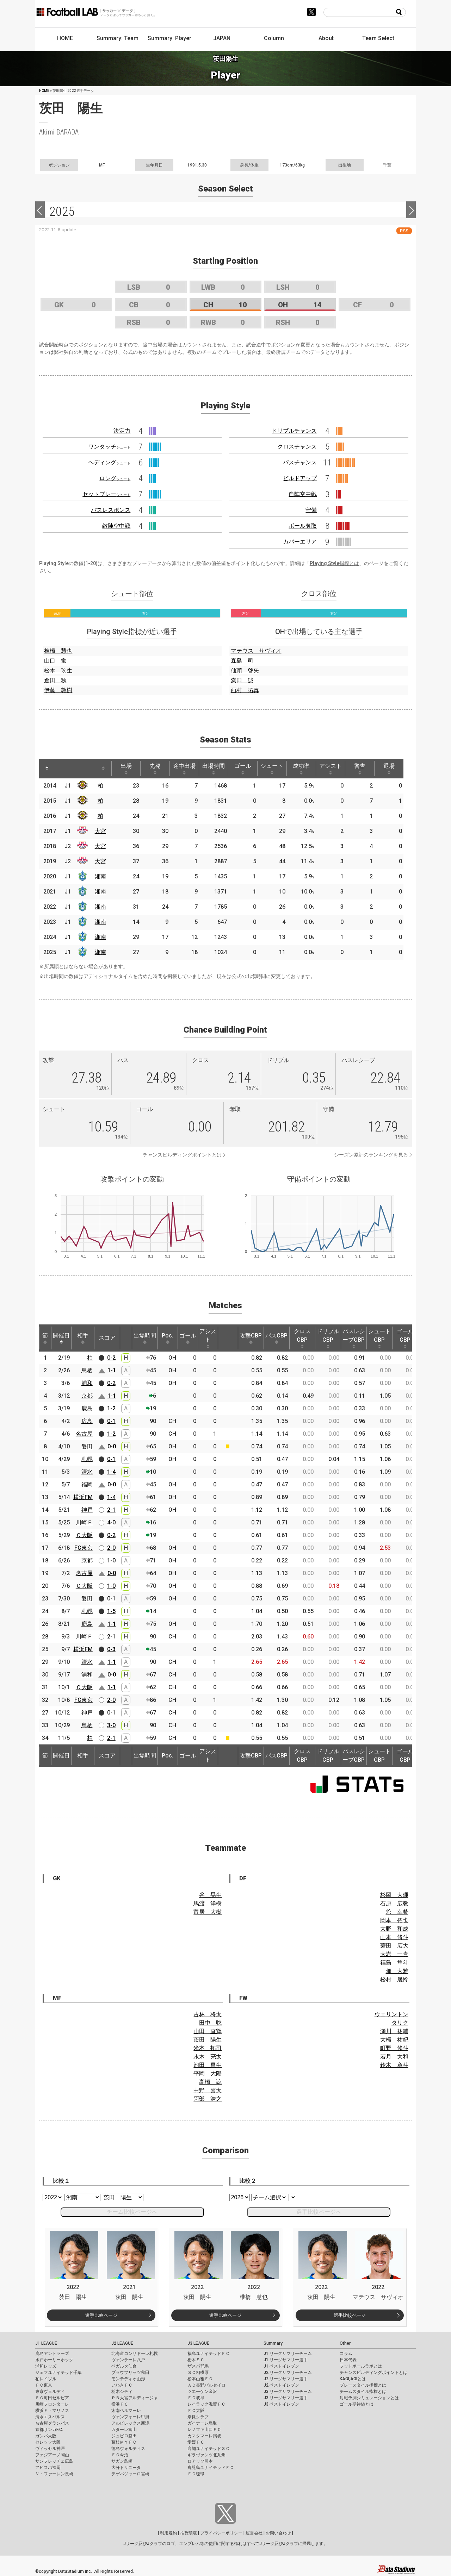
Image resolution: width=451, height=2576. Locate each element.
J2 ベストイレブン (281, 2385)
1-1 (111, 1370)
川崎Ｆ (84, 1522)
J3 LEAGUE (198, 2343)
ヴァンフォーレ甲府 (130, 2416)
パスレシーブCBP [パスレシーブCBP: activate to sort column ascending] (353, 1338)
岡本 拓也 (394, 1920)
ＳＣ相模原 (198, 2372)
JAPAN (221, 38)
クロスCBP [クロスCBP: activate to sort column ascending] (302, 1338)
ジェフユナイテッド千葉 (58, 2372)
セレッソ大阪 (48, 2442)
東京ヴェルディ (50, 2391)
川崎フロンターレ (52, 2404)
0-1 (111, 1421)
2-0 (111, 1547)
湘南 (100, 876)
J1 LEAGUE (46, 2343)
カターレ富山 (124, 2429)
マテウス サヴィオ (256, 650)
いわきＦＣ (121, 2385)
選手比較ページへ (318, 2212)
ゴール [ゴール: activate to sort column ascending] (242, 769)
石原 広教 (394, 1903)
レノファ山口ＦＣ (204, 2429)
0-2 (111, 1357)
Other (345, 2343)
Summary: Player (169, 38)
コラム (346, 2353)
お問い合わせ (278, 2533)
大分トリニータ (126, 2467)
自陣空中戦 (303, 494)
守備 (311, 510)
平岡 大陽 (207, 2073)
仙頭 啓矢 (245, 670)
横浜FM (83, 1497)
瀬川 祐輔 (394, 2031)
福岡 (87, 1484)
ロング (114, 478)
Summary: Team (117, 38)
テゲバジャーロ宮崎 (130, 2473)
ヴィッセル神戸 (50, 2448)
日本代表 (348, 2359)
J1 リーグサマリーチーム (288, 2353)
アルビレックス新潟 (130, 2423)
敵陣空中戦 (116, 525)
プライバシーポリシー (221, 2533)
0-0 (111, 1446)
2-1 (111, 1509)
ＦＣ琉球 (195, 2473)
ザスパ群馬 (198, 2366)
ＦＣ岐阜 (195, 2397)
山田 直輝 (207, 2031)
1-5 (111, 1611)
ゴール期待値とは (356, 2404)
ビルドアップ (300, 478)
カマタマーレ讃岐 (204, 2435)
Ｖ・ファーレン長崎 (54, 2473)
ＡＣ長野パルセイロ (206, 2385)
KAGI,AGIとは (353, 2378)
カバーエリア (300, 541)
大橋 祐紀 (394, 2039)
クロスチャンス (297, 446)
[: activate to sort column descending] (47, 768)
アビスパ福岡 (48, 2467)
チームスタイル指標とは (363, 2391)
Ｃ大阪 (84, 1535)
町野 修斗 (394, 2048)
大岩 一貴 (394, 1954)
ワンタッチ (109, 446)
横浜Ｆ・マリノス (52, 2410)
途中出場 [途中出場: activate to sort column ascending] (184, 769)
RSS (404, 230)
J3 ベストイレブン (281, 2404)
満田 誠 (242, 680)
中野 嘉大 (207, 2090)
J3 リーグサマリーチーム (288, 2391)
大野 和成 (394, 1928)
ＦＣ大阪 (195, 2410)
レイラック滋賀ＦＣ (206, 2404)
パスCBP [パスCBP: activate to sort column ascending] (276, 1338)
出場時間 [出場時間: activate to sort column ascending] (213, 769)
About (326, 38)
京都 (87, 1395)
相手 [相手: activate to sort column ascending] (82, 1338)
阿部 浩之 (207, 2098)
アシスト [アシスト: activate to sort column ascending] (330, 769)
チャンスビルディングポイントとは (182, 1155)
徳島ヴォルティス (128, 2448)
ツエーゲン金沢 (202, 2391)
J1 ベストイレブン (281, 2366)
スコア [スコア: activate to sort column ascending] (107, 1337)
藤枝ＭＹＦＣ (124, 2442)
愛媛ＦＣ (195, 2442)
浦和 (87, 1383)
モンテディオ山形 (128, 2378)
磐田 (87, 1446)
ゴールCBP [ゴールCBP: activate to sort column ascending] (405, 1338)
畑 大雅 (397, 1971)
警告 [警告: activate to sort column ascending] (359, 769)
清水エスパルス (50, 2416)
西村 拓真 (245, 690)
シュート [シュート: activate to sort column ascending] (272, 769)
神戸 (87, 1509)
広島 (87, 1421)
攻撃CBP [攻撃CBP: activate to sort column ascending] (251, 1338)
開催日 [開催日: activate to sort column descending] (61, 1338)
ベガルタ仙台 (124, 2366)
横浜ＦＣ (119, 2404)
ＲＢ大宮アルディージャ (134, 2397)
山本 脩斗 (394, 1937)
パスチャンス (300, 462)
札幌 (87, 1459)
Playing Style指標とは (334, 563)
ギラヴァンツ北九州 (206, 2454)
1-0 (111, 1560)
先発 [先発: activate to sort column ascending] (155, 769)
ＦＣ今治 (119, 2454)
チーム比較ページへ (132, 2212)
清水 (87, 1471)
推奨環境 (188, 2533)
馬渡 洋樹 (207, 1903)
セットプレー (106, 494)
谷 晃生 (210, 1895)
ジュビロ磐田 (124, 2435)
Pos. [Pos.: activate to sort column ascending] (167, 1338)
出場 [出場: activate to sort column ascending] (126, 769)
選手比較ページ (101, 2315)
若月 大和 (394, 2056)
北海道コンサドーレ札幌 (134, 2353)
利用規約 (168, 2533)
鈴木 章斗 (394, 2065)
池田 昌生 (207, 2065)
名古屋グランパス (52, 2423)
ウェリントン (391, 2014)
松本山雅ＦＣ (200, 2378)
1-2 (111, 1408)
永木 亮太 (207, 2056)
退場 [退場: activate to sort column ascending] (389, 769)
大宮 (100, 831)
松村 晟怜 (394, 1979)
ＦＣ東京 (43, 2385)
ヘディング (109, 462)
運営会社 (254, 2533)
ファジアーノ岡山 (52, 2454)
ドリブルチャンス (294, 430)
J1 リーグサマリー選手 (286, 2359)
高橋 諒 (210, 2082)
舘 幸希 (397, 1912)
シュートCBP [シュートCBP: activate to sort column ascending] (379, 1338)
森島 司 (242, 660)
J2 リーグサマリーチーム (288, 2372)
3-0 (111, 1725)
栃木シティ (121, 2391)
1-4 (111, 1471)
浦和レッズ (45, 2366)
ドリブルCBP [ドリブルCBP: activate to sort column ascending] (328, 1338)
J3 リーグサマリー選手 (286, 2397)
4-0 (111, 1522)
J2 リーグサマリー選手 (286, 2378)
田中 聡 (210, 2022)
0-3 (111, 1649)
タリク (399, 2022)
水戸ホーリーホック (54, 2359)
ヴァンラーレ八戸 (128, 2359)
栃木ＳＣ (195, 2359)
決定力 (121, 430)
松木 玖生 (58, 670)
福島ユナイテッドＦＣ (208, 2353)
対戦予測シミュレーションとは (369, 2397)
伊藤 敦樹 (58, 690)
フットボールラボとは (361, 2366)
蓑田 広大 (394, 1945)
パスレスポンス (110, 510)
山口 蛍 (55, 660)
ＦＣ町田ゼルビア (52, 2397)
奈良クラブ (198, 2416)
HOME (65, 38)
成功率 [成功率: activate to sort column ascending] (301, 769)
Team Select (378, 38)
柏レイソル (45, 2378)
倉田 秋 (55, 680)
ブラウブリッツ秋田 (130, 2372)
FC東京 (83, 1547)
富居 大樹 (207, 1912)
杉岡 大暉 (394, 1895)
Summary (273, 2343)
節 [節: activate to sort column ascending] (45, 1338)
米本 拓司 (207, 2048)
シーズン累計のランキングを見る (371, 1155)
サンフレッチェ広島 (54, 2461)
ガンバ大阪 (45, 2435)
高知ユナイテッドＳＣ (208, 2448)
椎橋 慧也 (58, 650)
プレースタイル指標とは (363, 2385)
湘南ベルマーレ (126, 2410)
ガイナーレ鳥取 (202, 2423)
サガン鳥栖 (121, 2461)
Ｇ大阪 (84, 1585)
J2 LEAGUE (122, 2343)
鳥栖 (87, 1370)
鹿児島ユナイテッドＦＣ (210, 2467)
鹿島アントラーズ (52, 2353)
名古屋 (84, 1433)
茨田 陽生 (207, 2039)
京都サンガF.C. (49, 2429)
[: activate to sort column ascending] (60, 768)
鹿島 (87, 1408)
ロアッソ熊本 (200, 2461)
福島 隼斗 (394, 1962)
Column (274, 38)
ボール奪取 (303, 525)
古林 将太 (207, 2014)
